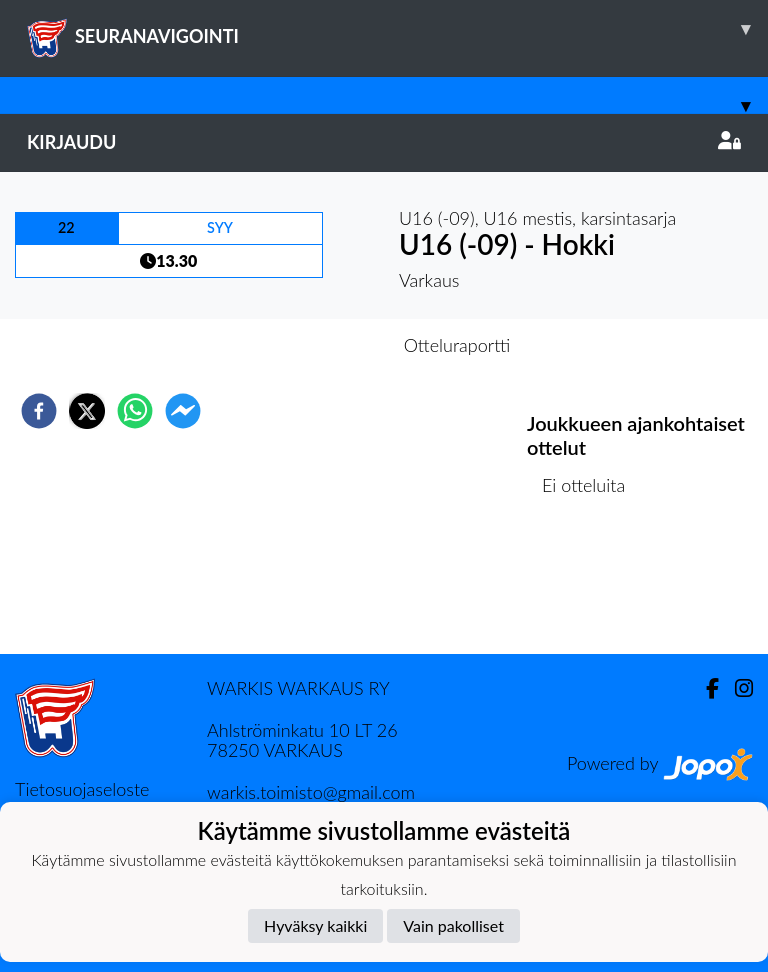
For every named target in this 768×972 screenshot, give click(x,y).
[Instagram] (736, 688)
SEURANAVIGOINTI (397, 29)
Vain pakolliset (453, 925)
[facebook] (39, 411)
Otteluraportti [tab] (457, 345)
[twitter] (87, 411)
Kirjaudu (384, 142)
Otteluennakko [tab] (315, 345)
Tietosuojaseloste (82, 789)
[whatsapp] (135, 411)
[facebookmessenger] (183, 411)
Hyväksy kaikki (315, 925)
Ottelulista (591, 586)
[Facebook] (704, 688)
